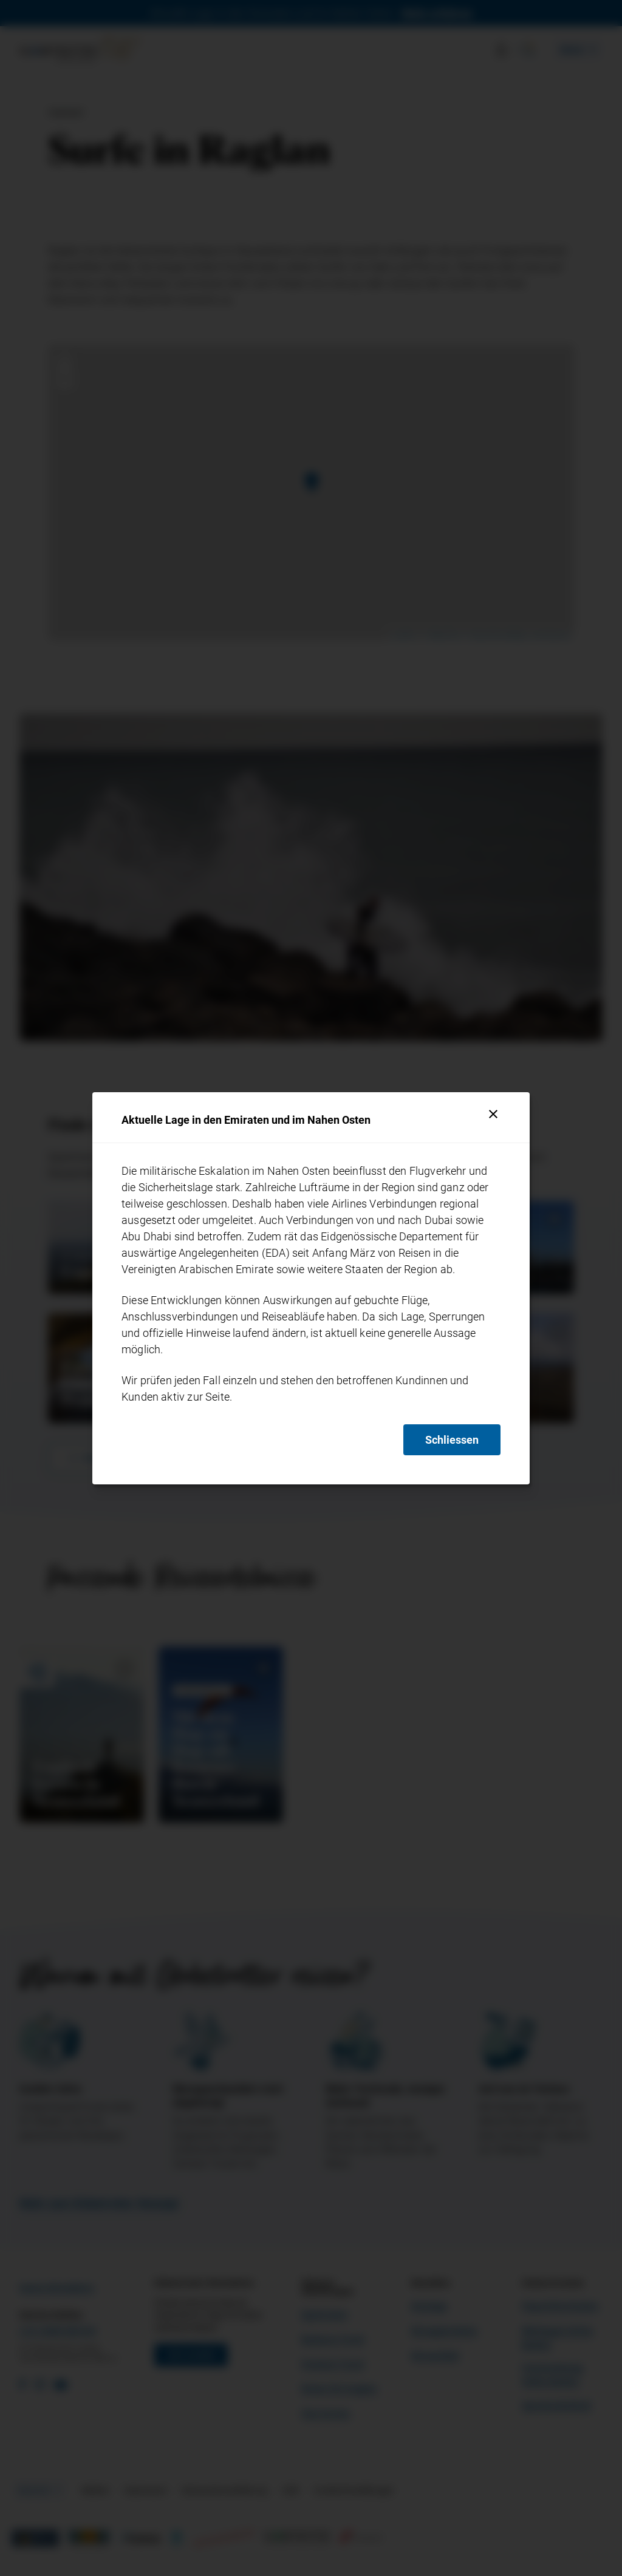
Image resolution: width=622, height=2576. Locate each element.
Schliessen (452, 1439)
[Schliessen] (493, 1114)
